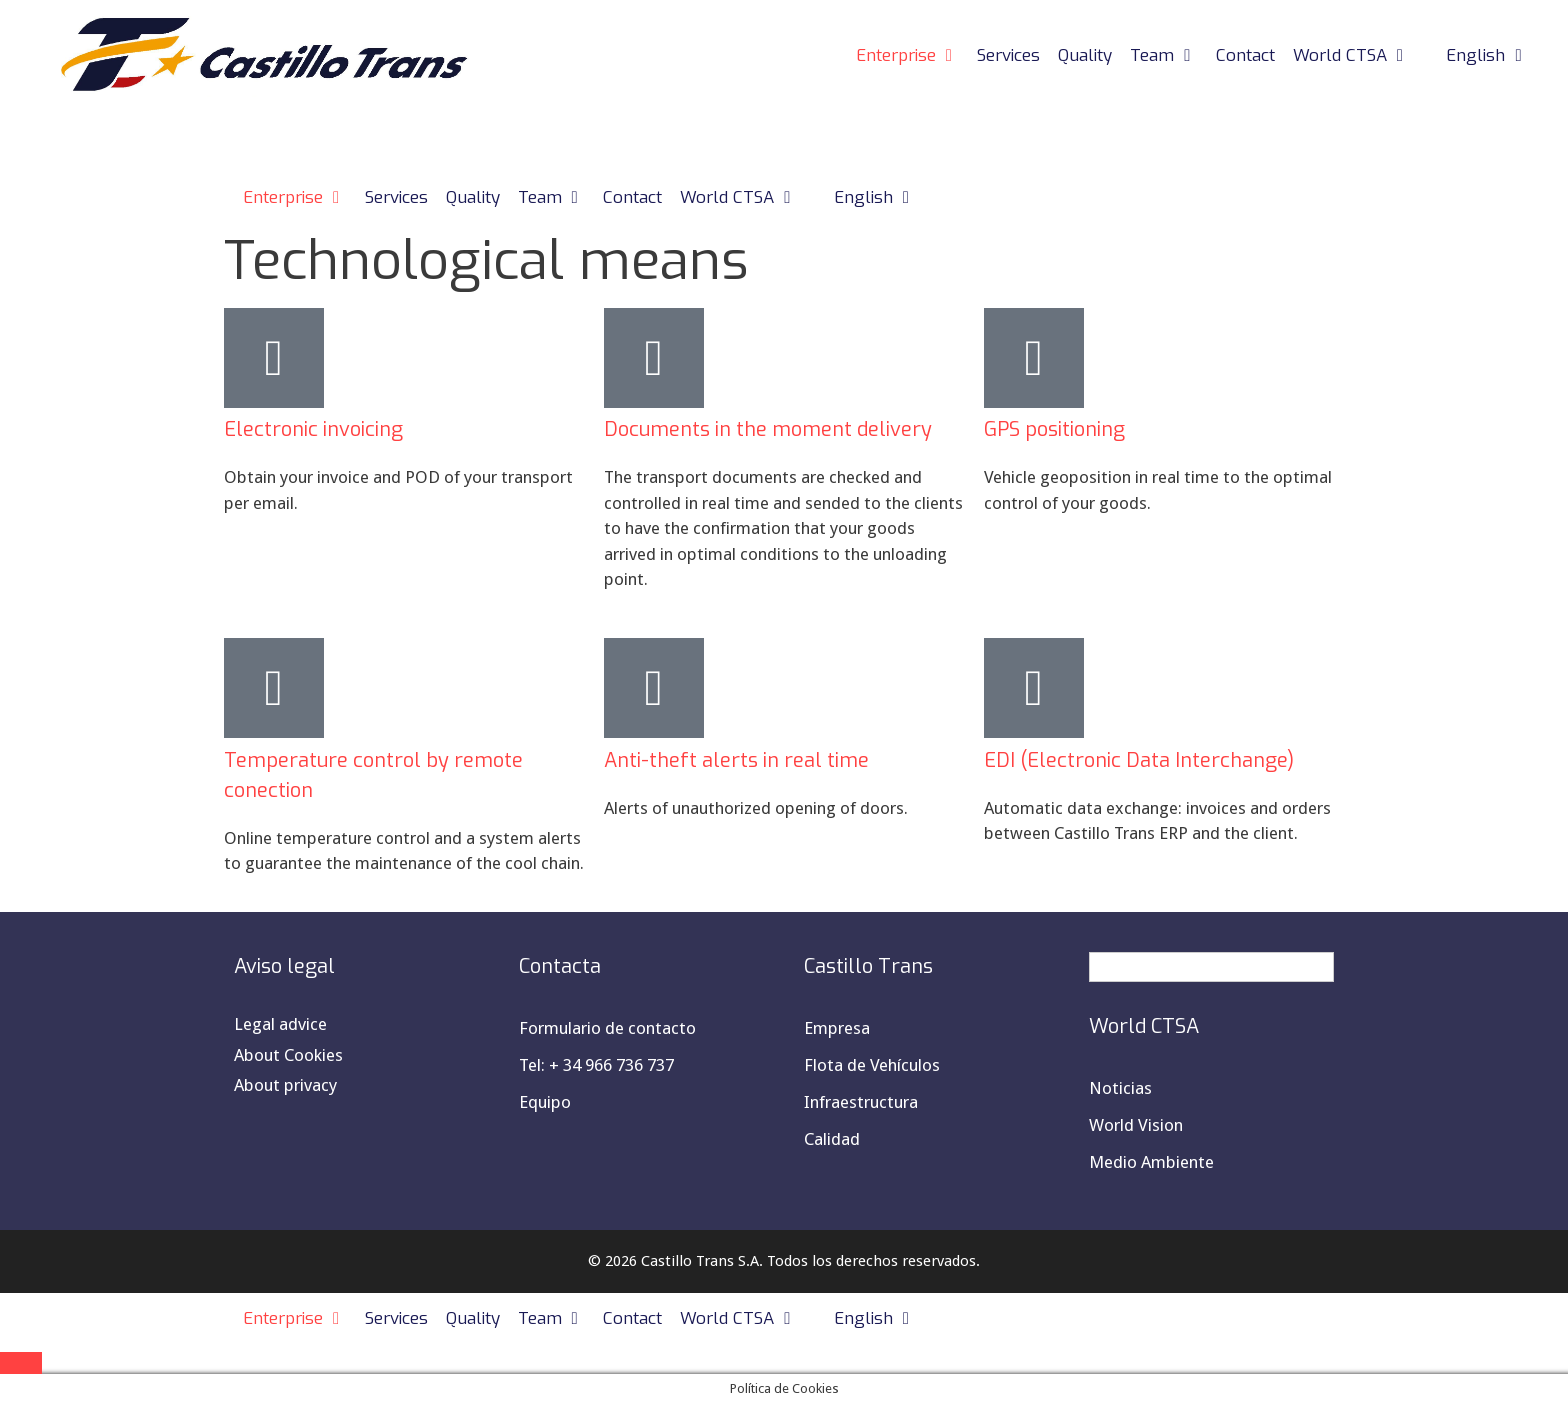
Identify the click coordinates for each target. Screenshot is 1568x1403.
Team (1168, 56)
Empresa (837, 1028)
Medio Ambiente (1151, 1162)
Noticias (1120, 1088)
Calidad (832, 1139)
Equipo (545, 1102)
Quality (1085, 55)
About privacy (285, 1085)
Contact (1245, 55)
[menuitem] (1478, 56)
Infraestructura (861, 1102)
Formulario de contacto (607, 1028)
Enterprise (912, 56)
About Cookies (288, 1055)
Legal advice (280, 1024)
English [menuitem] (1144, 967)
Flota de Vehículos (872, 1065)
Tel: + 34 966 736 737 (596, 1065)
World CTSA (1356, 56)
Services (1008, 55)
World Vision (1136, 1125)
